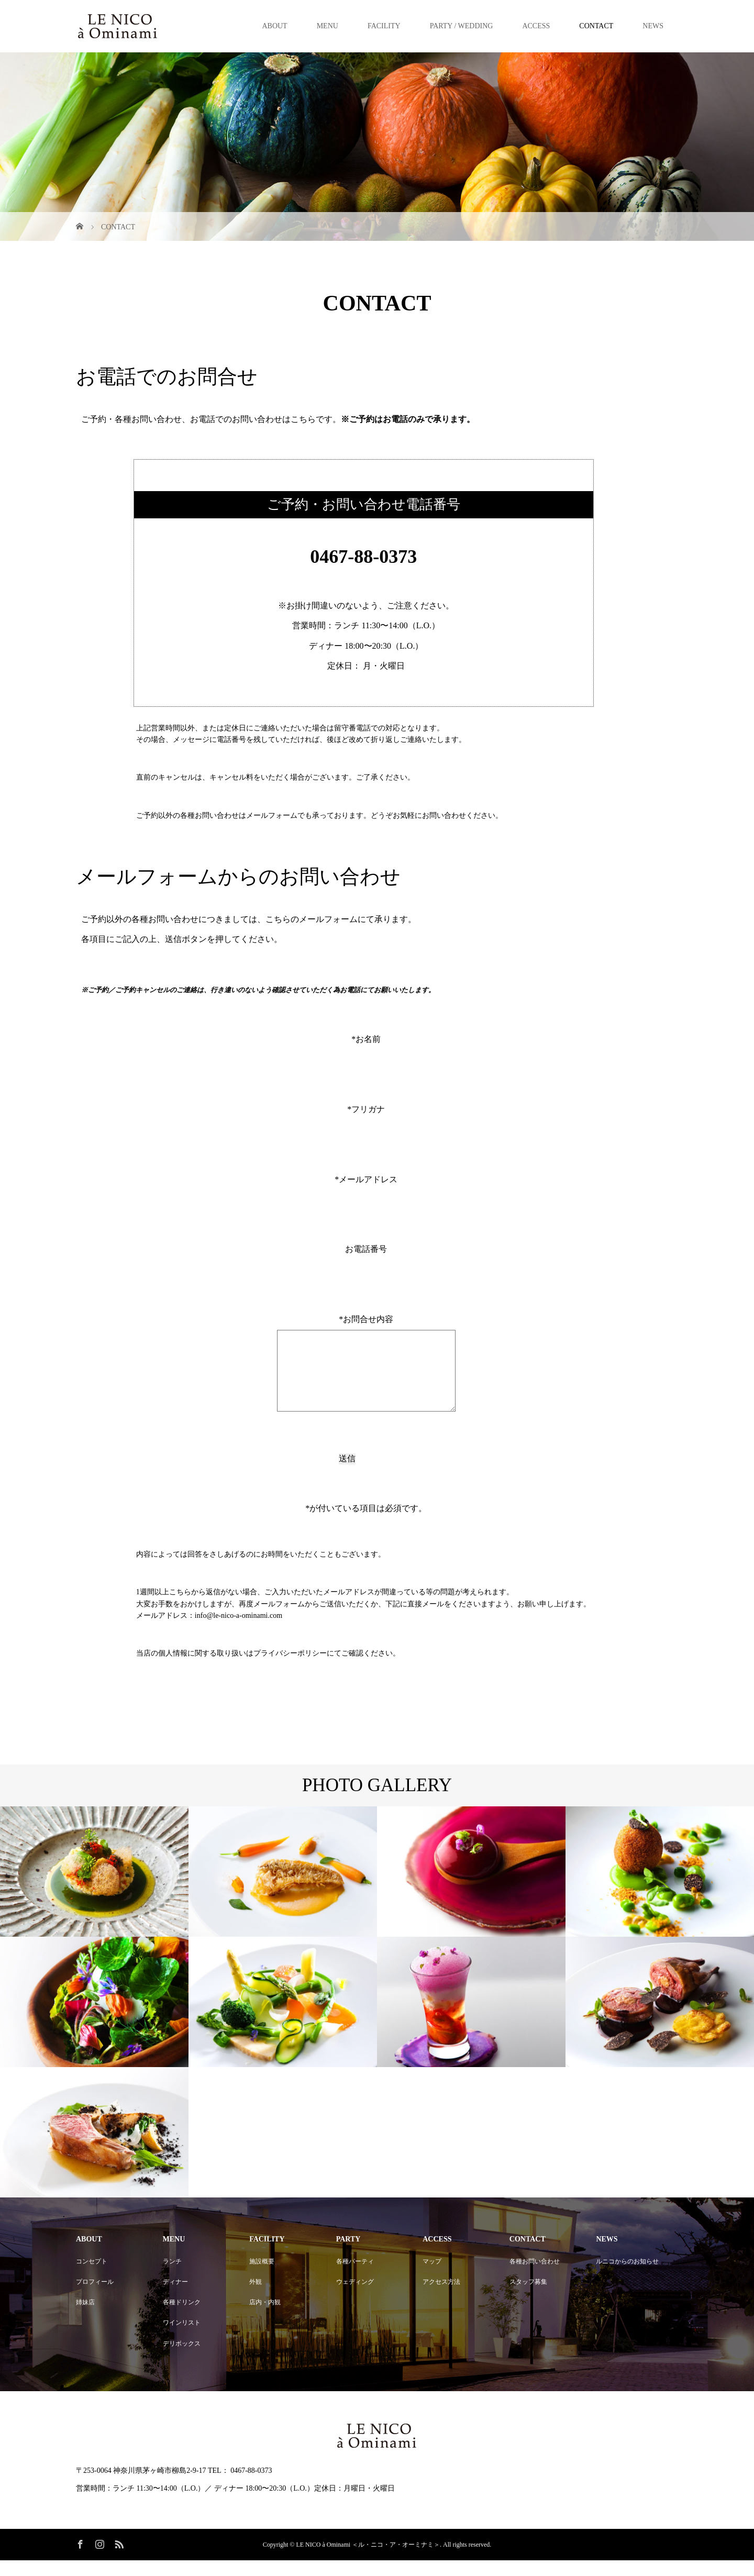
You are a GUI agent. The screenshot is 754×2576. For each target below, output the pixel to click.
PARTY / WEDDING (461, 26)
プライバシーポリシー (290, 1669)
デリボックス (182, 2359)
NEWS (652, 26)
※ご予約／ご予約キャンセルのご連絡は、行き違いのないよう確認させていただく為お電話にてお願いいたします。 (259, 989)
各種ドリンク (182, 2318)
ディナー (175, 2297)
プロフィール (95, 2297)
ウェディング (355, 2297)
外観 (255, 2297)
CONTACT (596, 26)
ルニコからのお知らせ (627, 2277)
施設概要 (261, 2277)
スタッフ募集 (528, 2297)
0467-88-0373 (363, 556)
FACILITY (384, 26)
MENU (327, 26)
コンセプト (91, 2277)
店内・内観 (265, 2318)
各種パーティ (355, 2277)
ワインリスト (182, 2338)
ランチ (172, 2277)
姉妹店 (85, 2318)
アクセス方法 (441, 2297)
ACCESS (536, 26)
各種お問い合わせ (534, 2277)
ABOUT (274, 26)
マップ (432, 2277)
